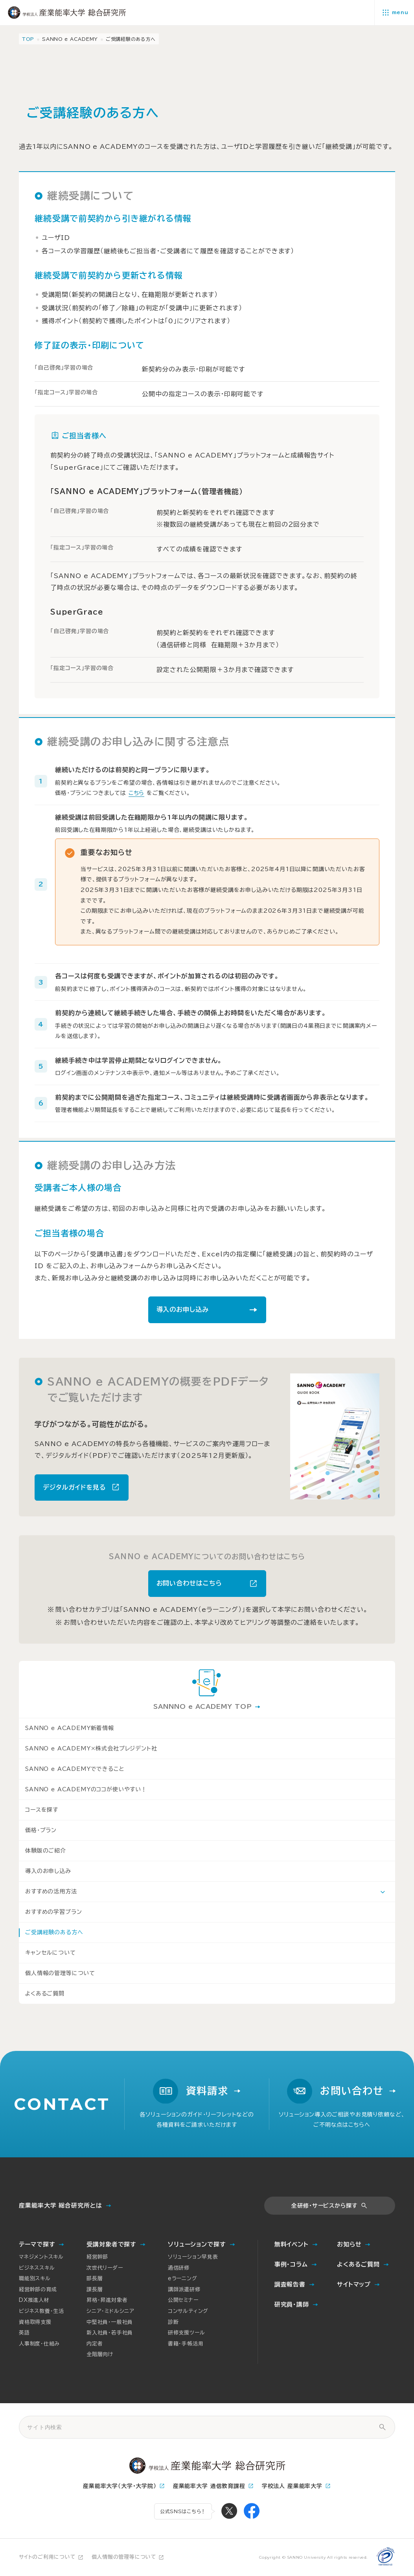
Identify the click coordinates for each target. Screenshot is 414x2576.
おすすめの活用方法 (51, 1891)
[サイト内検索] (382, 2427)
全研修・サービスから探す (324, 2205)
